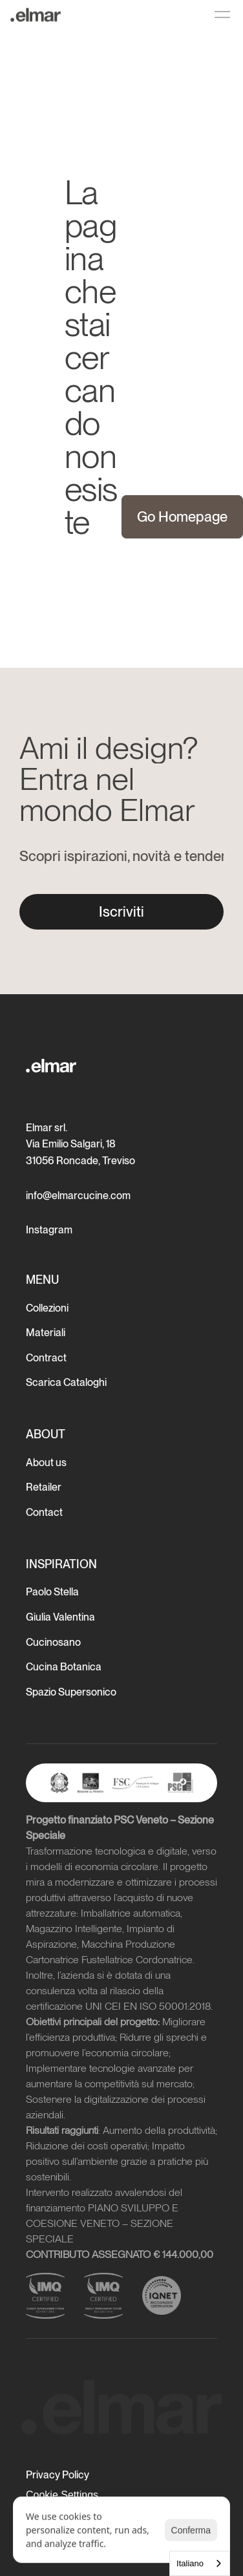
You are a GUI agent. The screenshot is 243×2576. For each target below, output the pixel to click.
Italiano (190, 2563)
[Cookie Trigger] (62, 2495)
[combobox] (199, 2563)
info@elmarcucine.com (78, 1195)
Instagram (49, 1230)
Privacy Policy (57, 2475)
